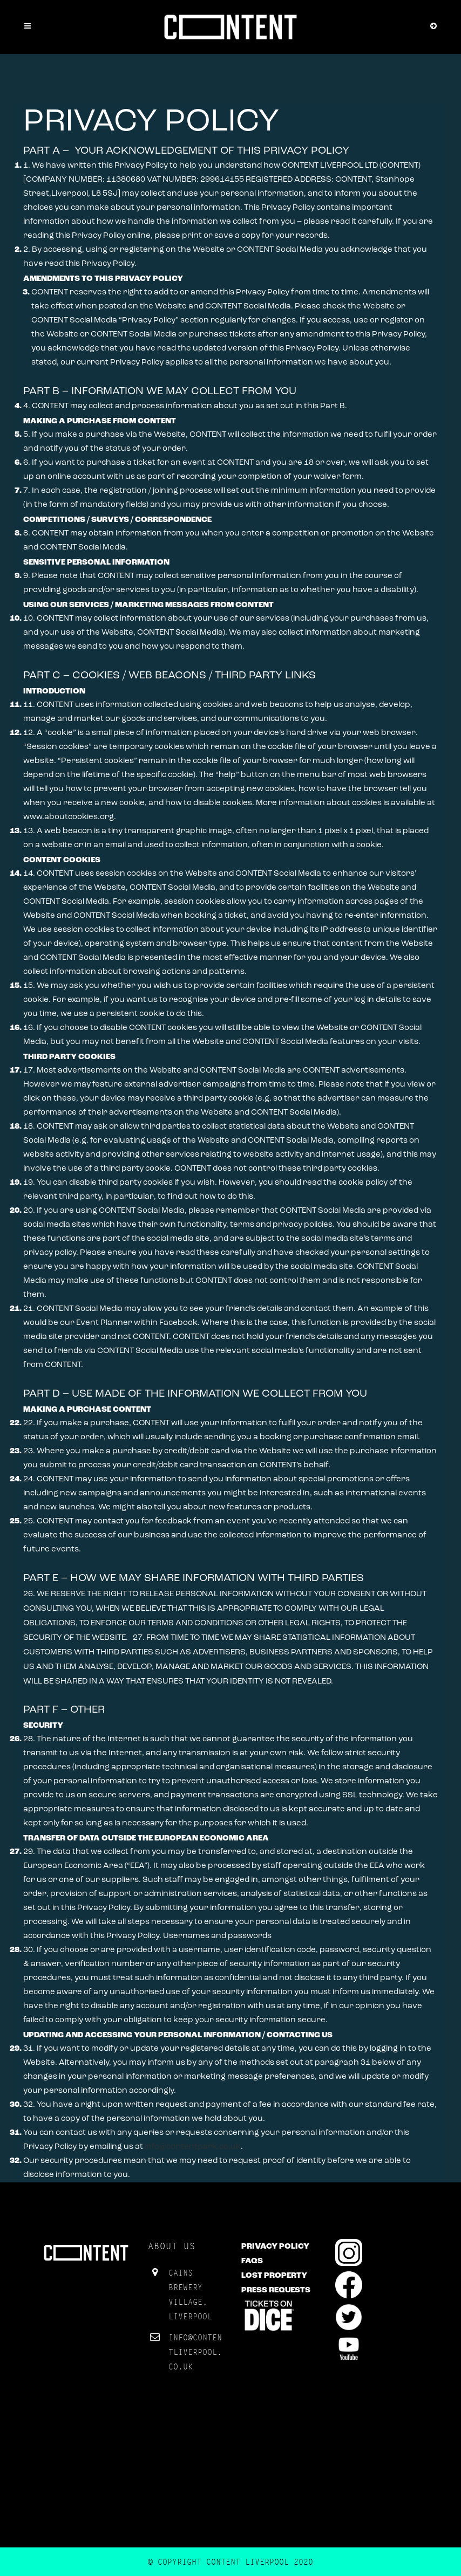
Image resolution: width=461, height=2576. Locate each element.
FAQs (252, 2261)
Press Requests (275, 2290)
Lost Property (274, 2276)
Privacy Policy (275, 2247)
